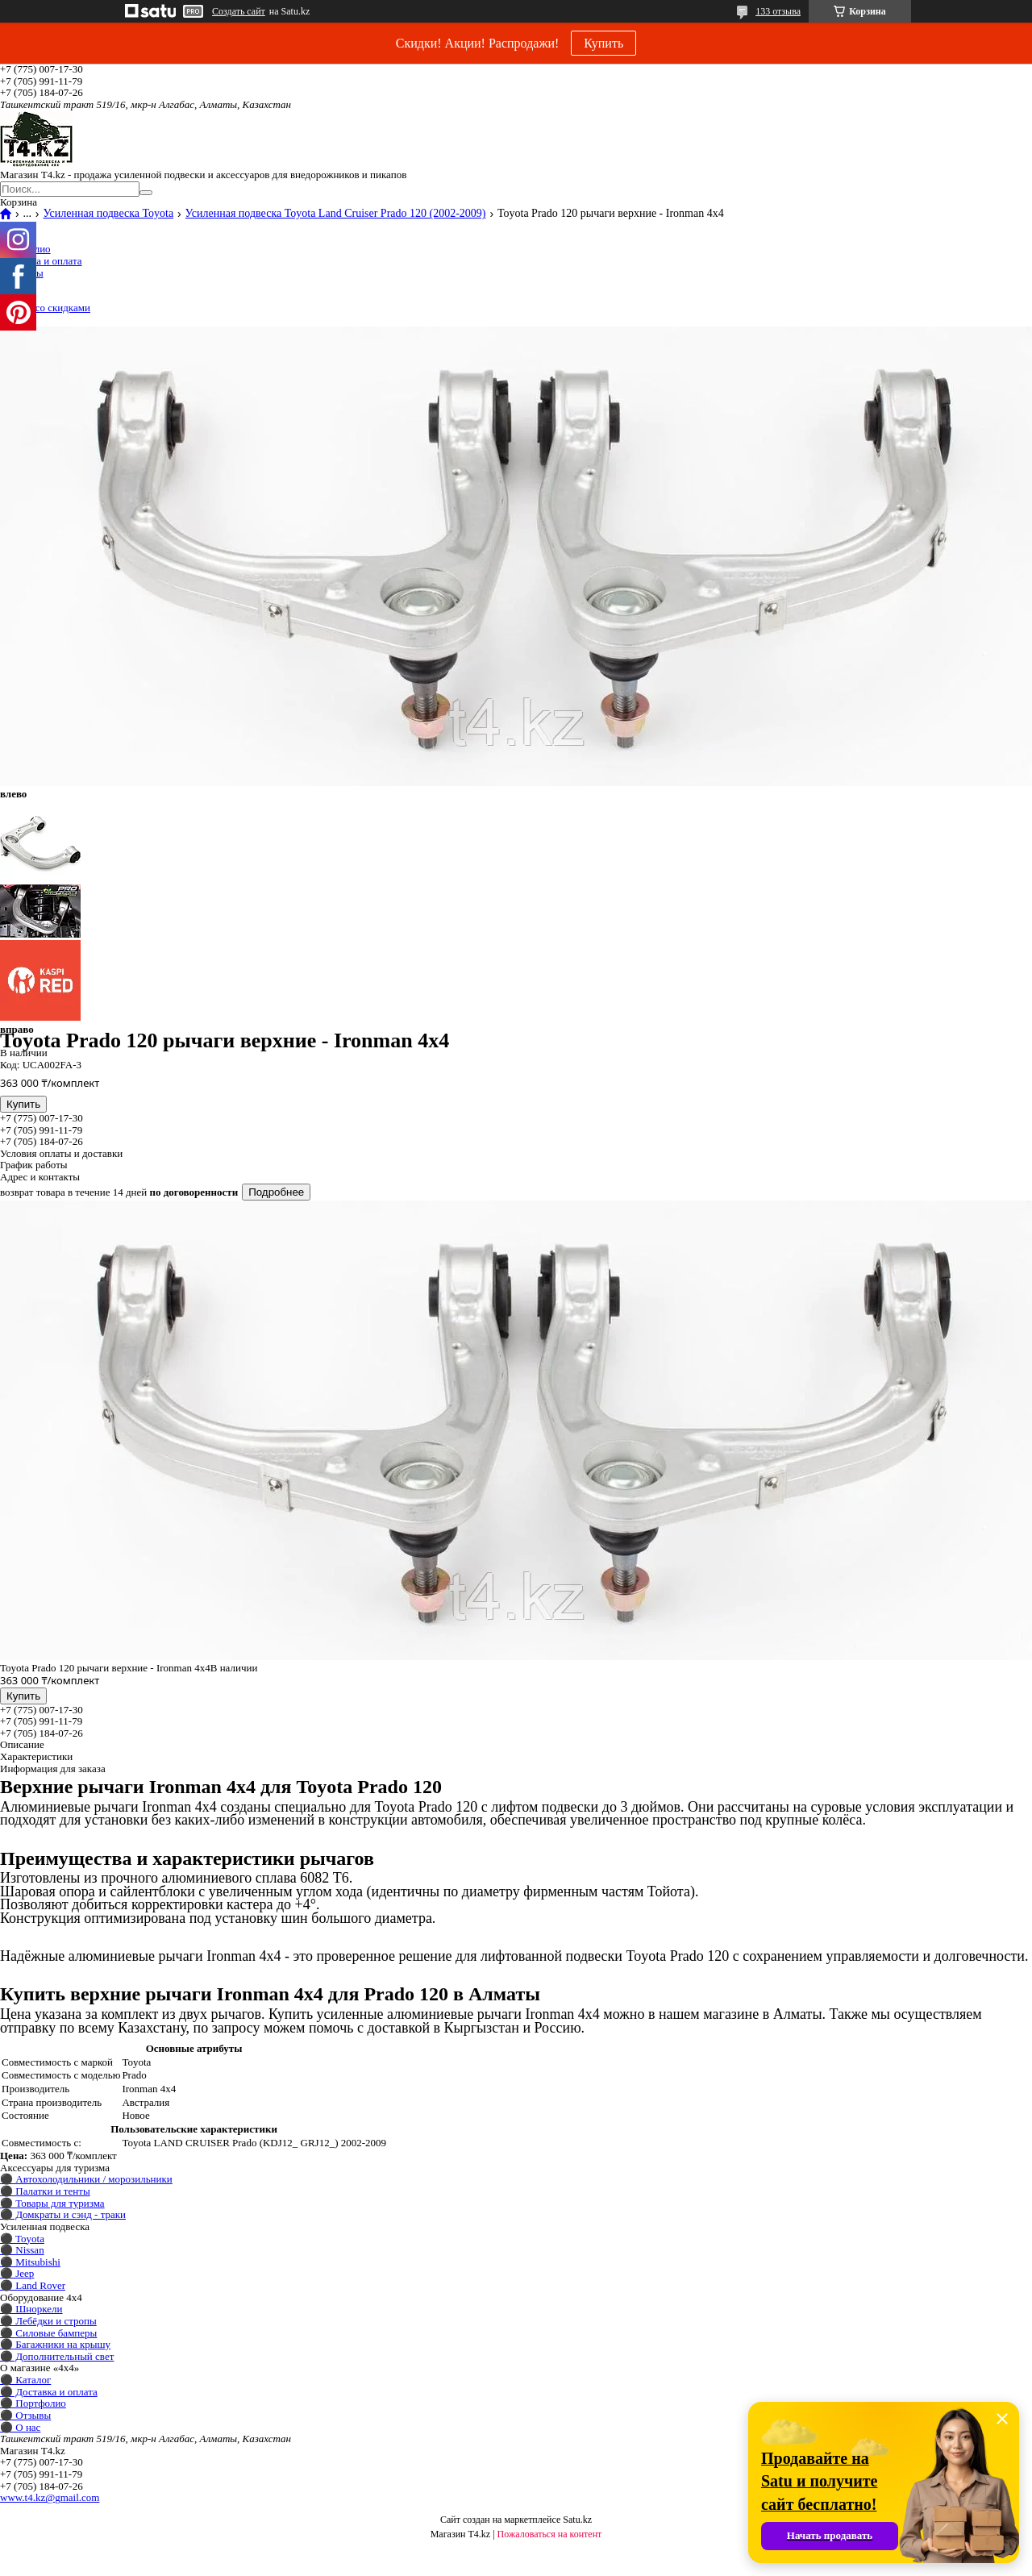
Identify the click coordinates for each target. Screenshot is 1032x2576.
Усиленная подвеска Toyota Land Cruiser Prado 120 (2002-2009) (335, 213)
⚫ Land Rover (32, 2285)
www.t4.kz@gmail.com (49, 2497)
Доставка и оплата (41, 261)
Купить (603, 43)
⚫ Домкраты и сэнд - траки (63, 2214)
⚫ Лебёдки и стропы (48, 2321)
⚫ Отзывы (25, 2415)
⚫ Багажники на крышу (55, 2344)
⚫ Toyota (22, 2239)
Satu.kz (577, 2519)
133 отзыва (778, 11)
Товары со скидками (45, 308)
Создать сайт (238, 11)
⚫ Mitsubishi (30, 2262)
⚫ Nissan (22, 2250)
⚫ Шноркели (31, 2309)
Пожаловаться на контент (549, 2534)
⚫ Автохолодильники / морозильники (86, 2179)
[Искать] (145, 192)
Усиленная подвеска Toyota (108, 213)
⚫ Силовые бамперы (48, 2333)
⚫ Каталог (25, 2380)
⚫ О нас (20, 2427)
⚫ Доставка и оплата (49, 2392)
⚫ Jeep (17, 2273)
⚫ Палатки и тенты (45, 2191)
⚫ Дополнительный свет (57, 2356)
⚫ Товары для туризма (52, 2203)
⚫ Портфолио (33, 2403)
